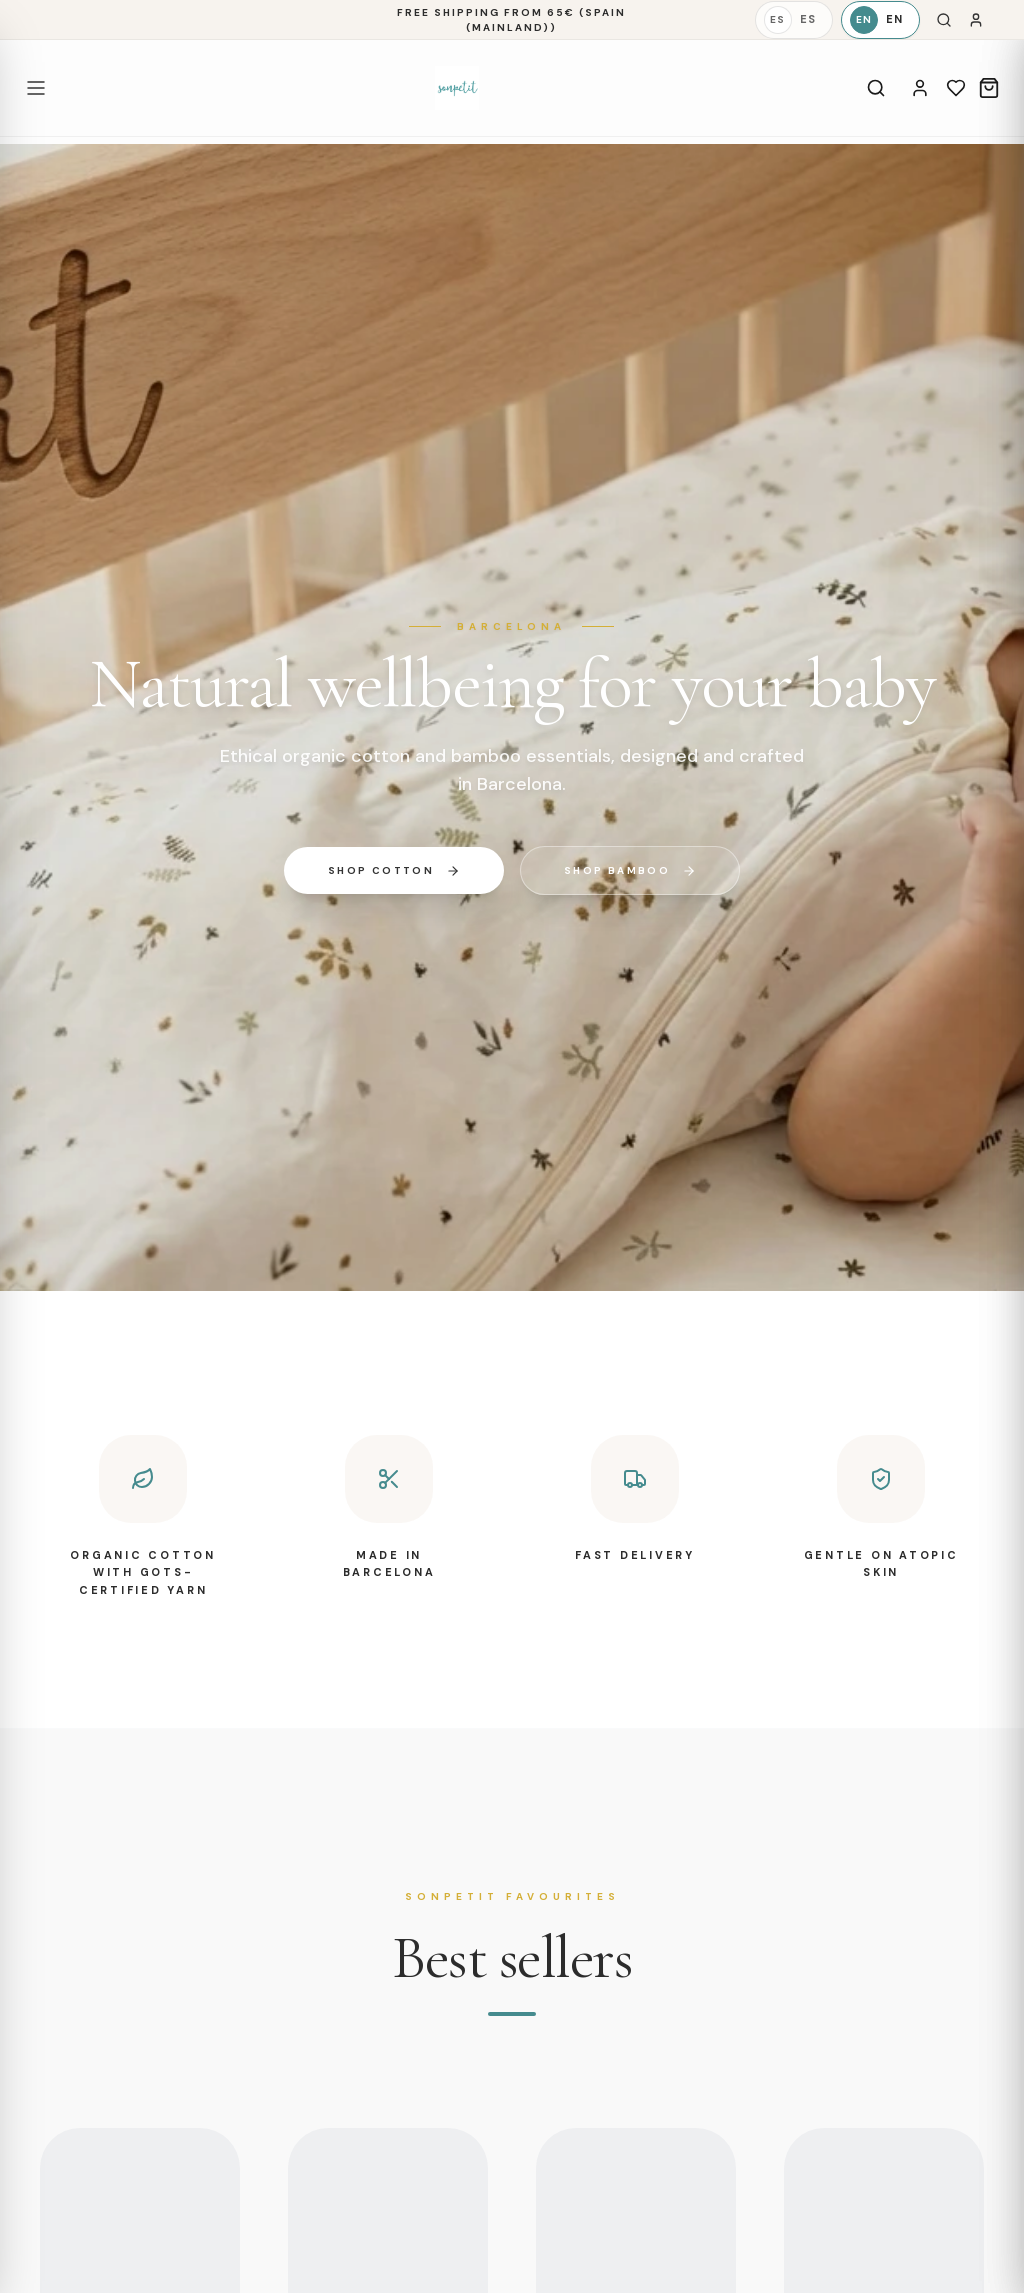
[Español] (794, 20)
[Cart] (989, 88)
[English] (880, 20)
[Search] (944, 20)
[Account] (920, 88)
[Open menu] (36, 88)
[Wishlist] (956, 88)
